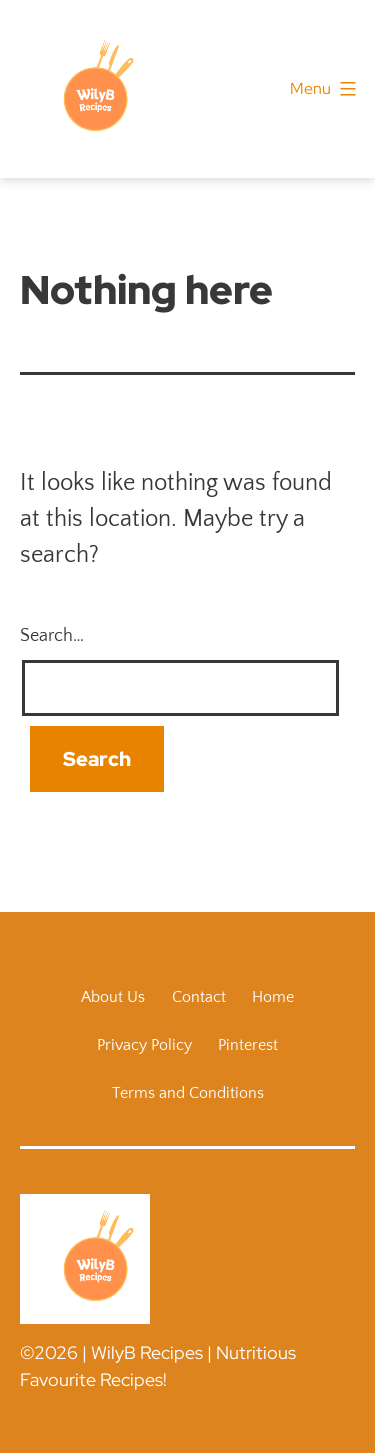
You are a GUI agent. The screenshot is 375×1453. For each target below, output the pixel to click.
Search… (52, 636)
